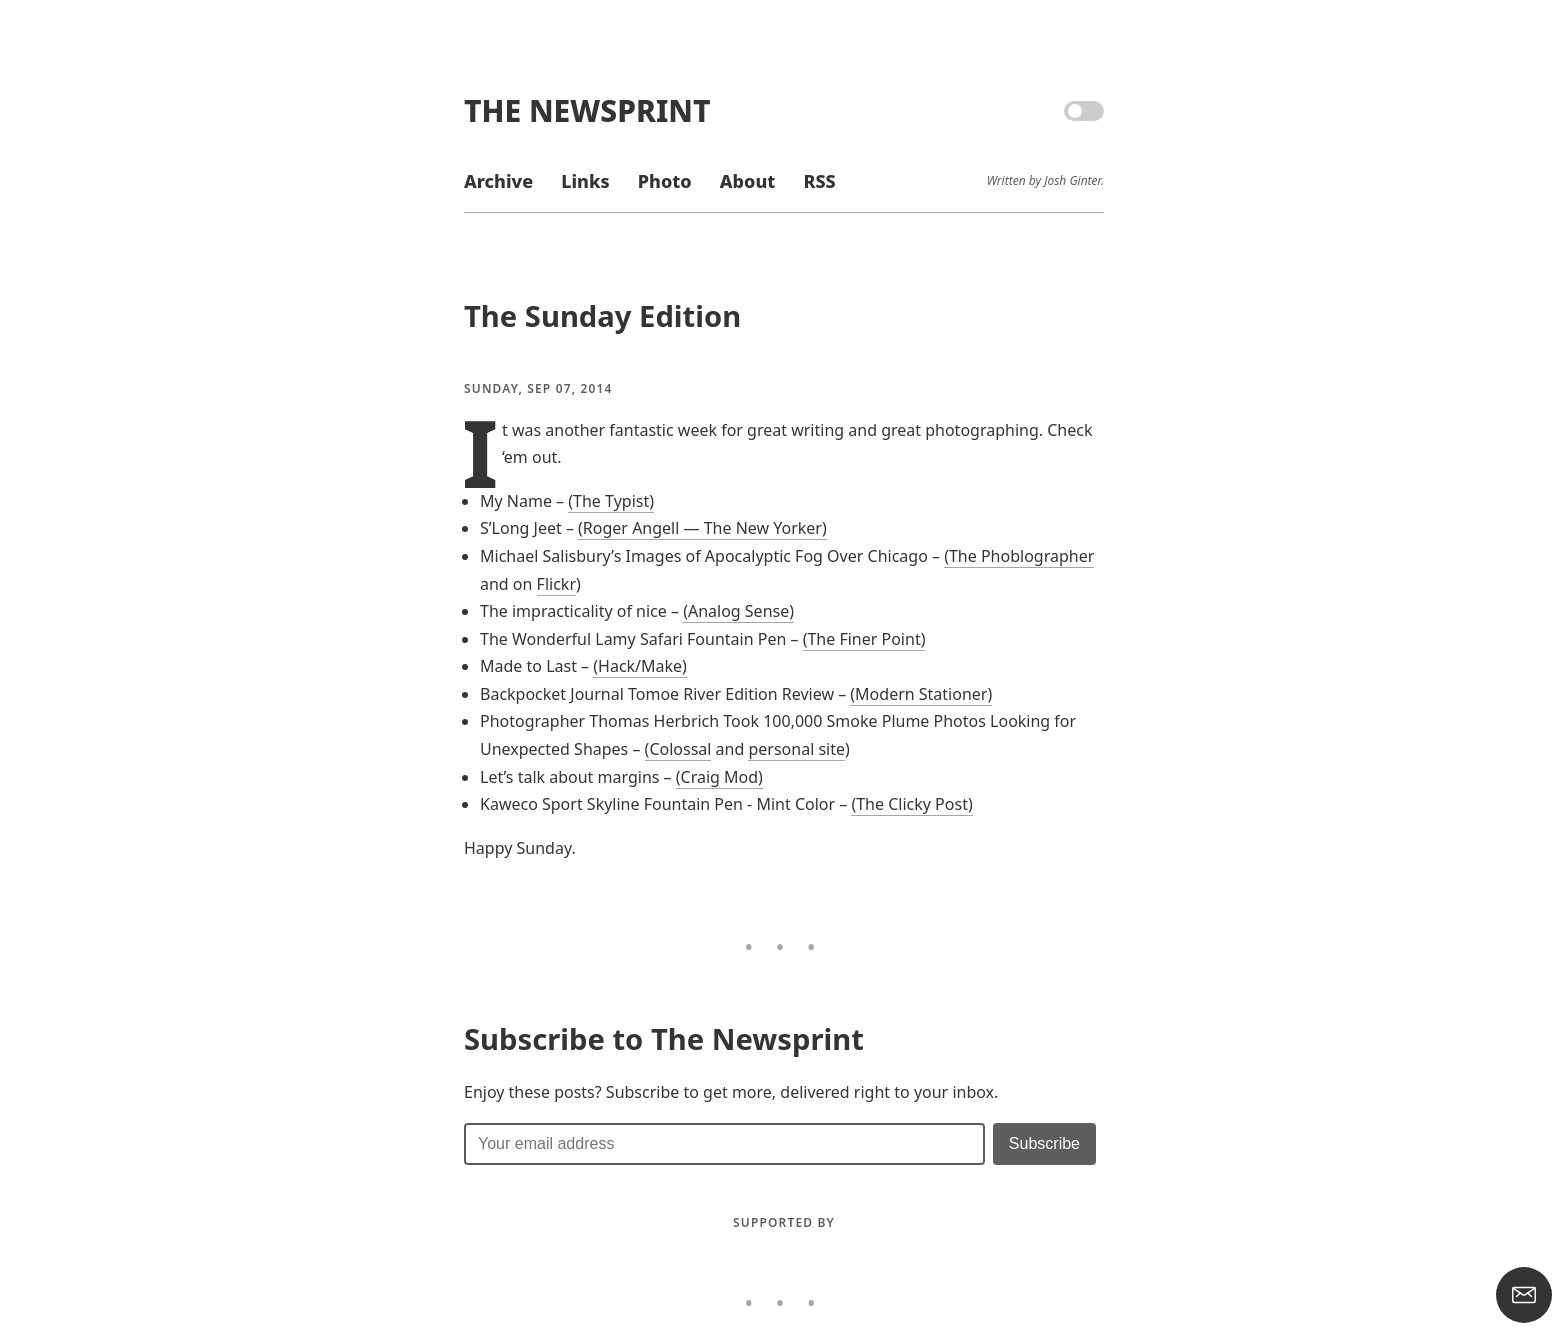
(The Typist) (611, 501)
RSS (819, 181)
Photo (665, 181)
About (747, 181)
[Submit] (1044, 1144)
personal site (796, 749)
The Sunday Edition (602, 316)
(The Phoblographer (1019, 556)
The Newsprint (587, 110)
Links (585, 181)
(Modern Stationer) (921, 694)
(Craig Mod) (719, 777)
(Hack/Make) (640, 666)
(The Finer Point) (864, 639)
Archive (498, 181)
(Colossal (678, 749)
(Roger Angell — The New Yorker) (702, 528)
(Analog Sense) (738, 611)
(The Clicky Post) (911, 804)
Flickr (556, 584)
